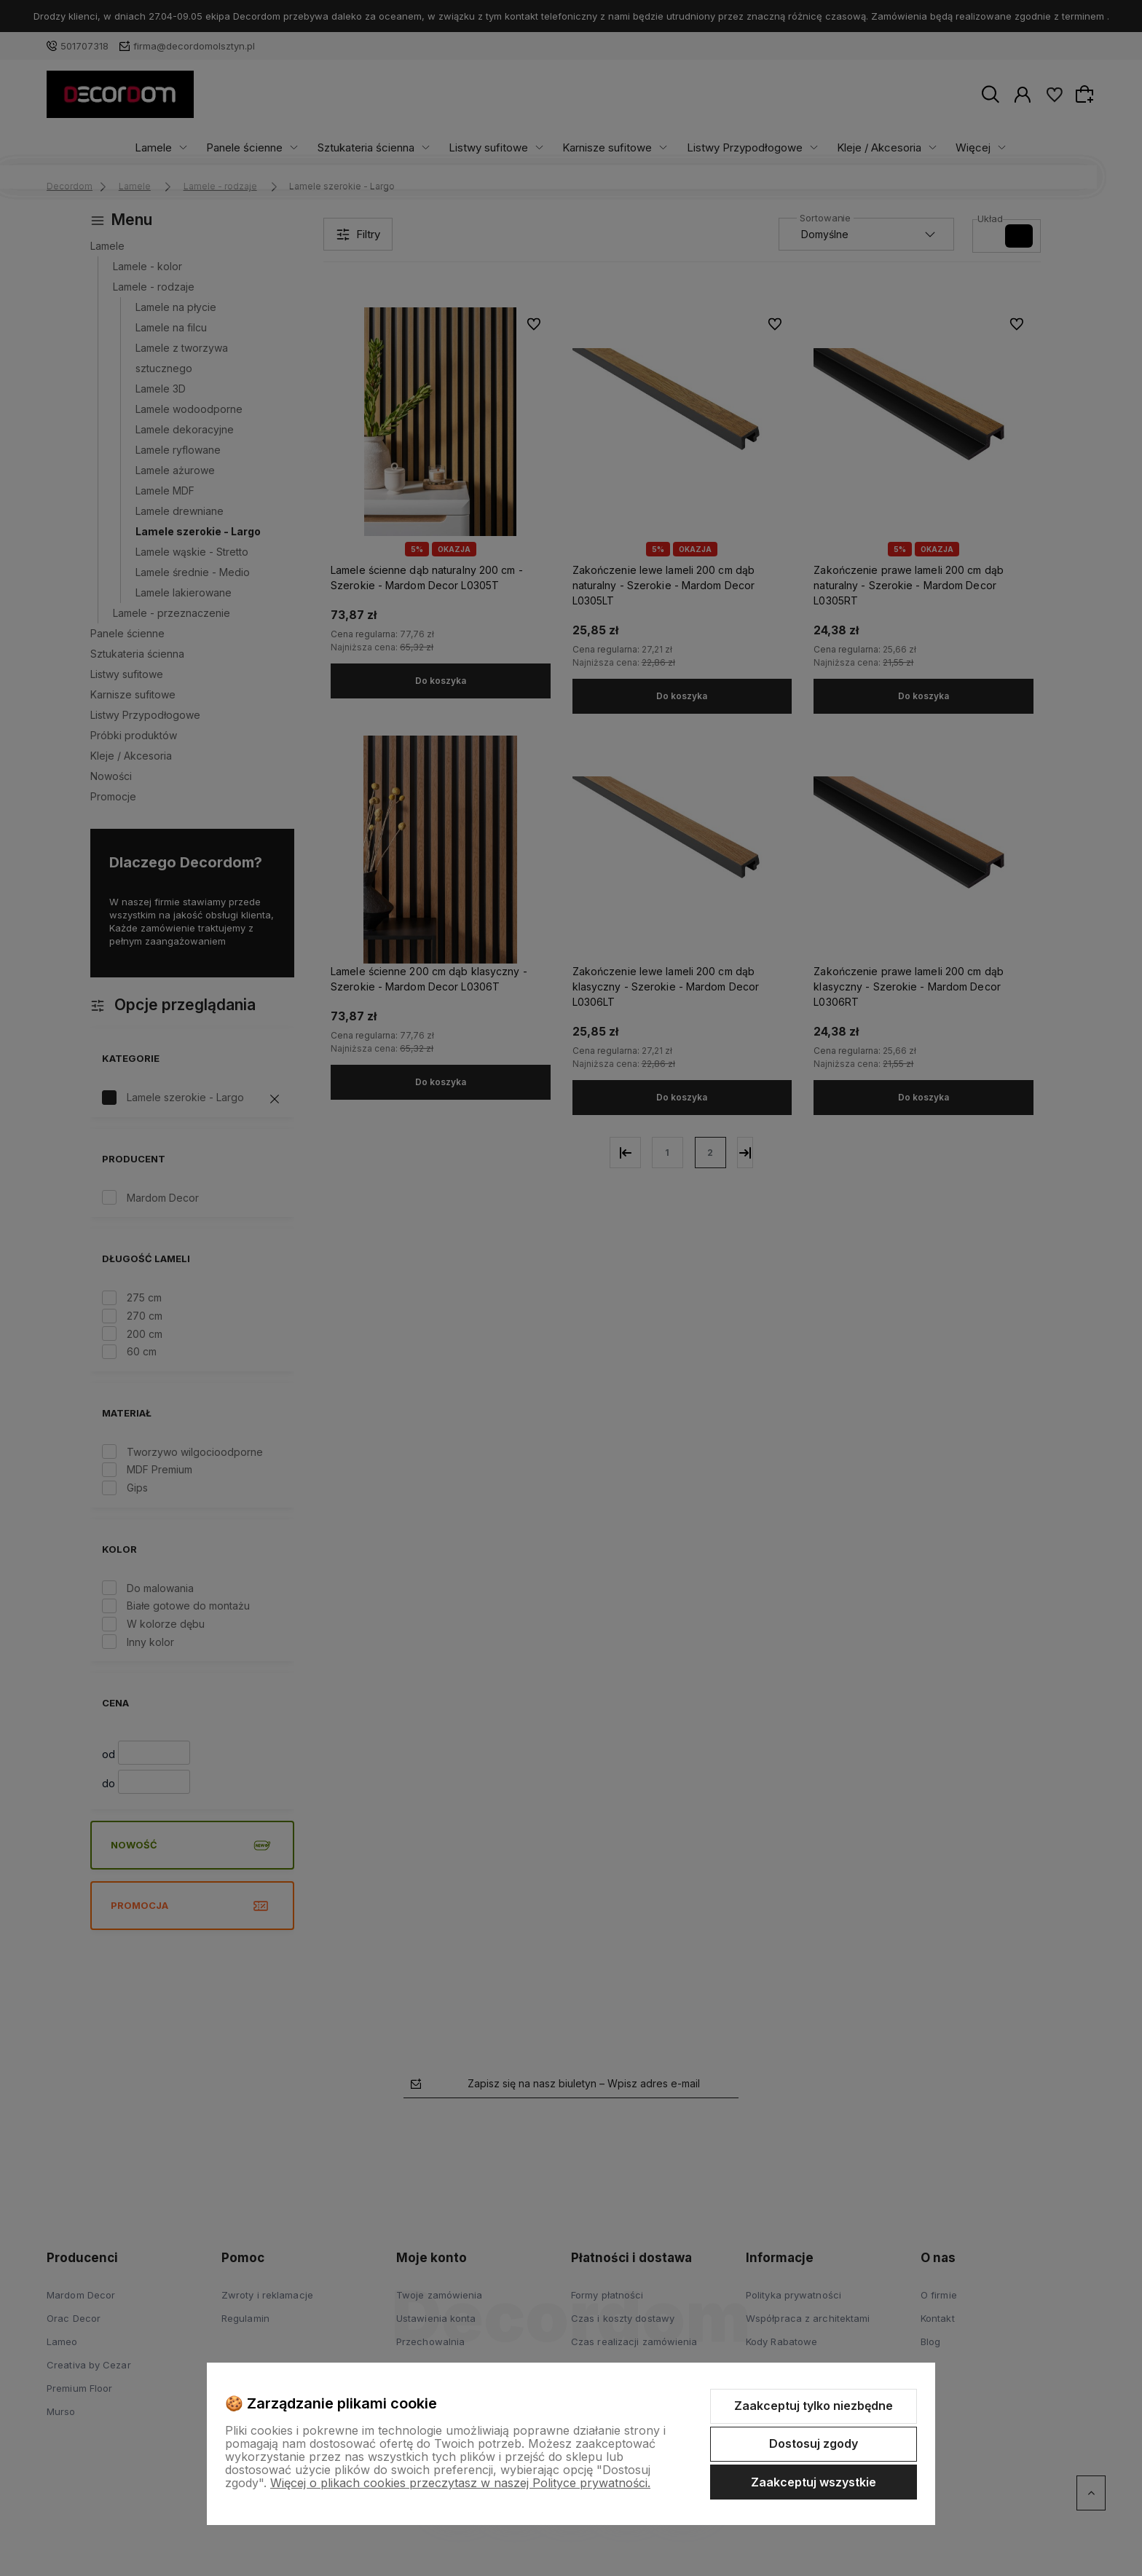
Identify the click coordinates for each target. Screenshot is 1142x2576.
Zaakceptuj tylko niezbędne (813, 2405)
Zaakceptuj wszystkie (813, 2482)
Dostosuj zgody (813, 2443)
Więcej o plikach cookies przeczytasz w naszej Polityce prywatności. (460, 2482)
